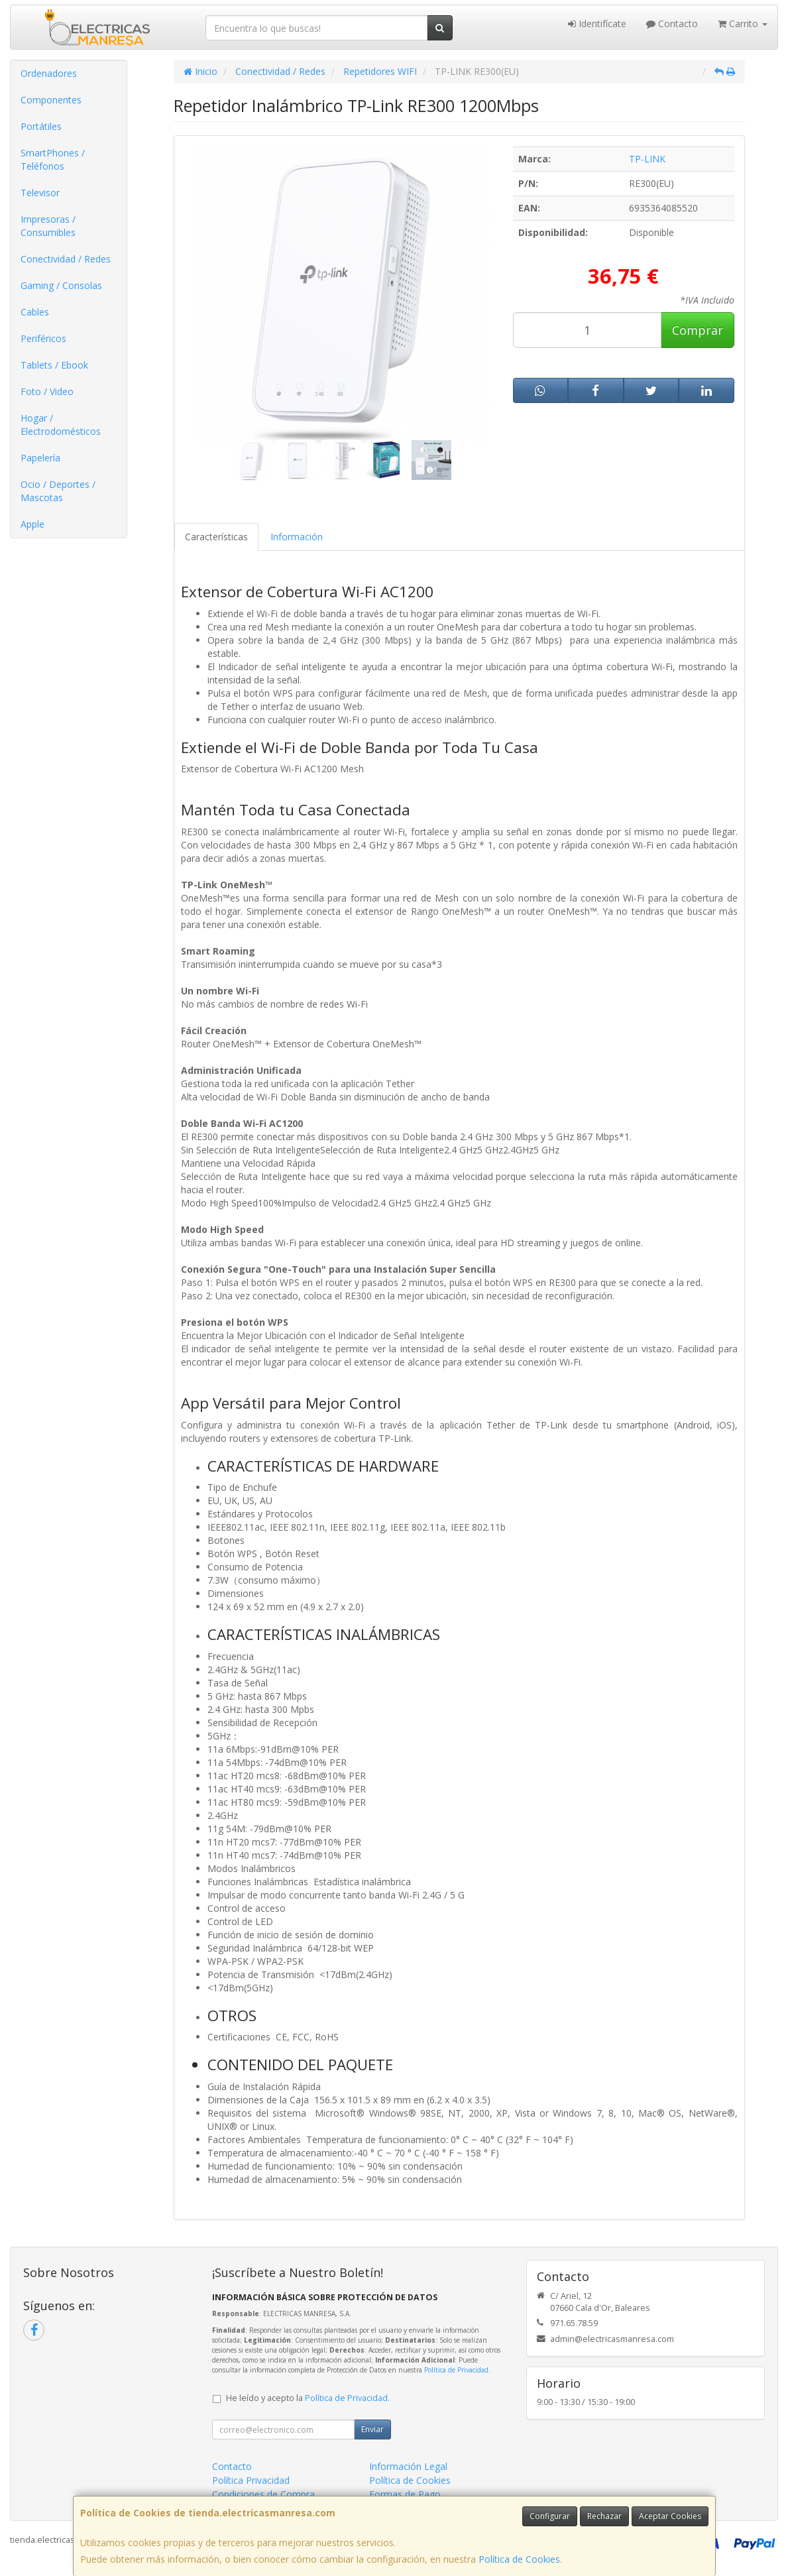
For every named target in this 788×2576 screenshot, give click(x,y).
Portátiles (41, 126)
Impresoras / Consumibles (48, 226)
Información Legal (408, 2466)
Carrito (742, 23)
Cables (35, 312)
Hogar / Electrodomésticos (61, 425)
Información (296, 536)
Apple (32, 524)
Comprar (697, 330)
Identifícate (597, 23)
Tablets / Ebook (54, 365)
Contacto (672, 23)
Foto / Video (47, 391)
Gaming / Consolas (61, 285)
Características (216, 536)
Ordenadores (49, 73)
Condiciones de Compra (263, 2494)
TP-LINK (647, 158)
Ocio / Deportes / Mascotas (58, 491)
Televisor (40, 192)
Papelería (40, 457)
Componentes (51, 99)
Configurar (550, 2516)
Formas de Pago (405, 2494)
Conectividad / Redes (66, 259)
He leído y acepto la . (308, 2398)
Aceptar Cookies (670, 2516)
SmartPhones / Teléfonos (53, 159)
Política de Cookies (519, 2559)
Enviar (372, 2429)
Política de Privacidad (456, 2369)
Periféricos (43, 338)
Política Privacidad (251, 2480)
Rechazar (604, 2516)
